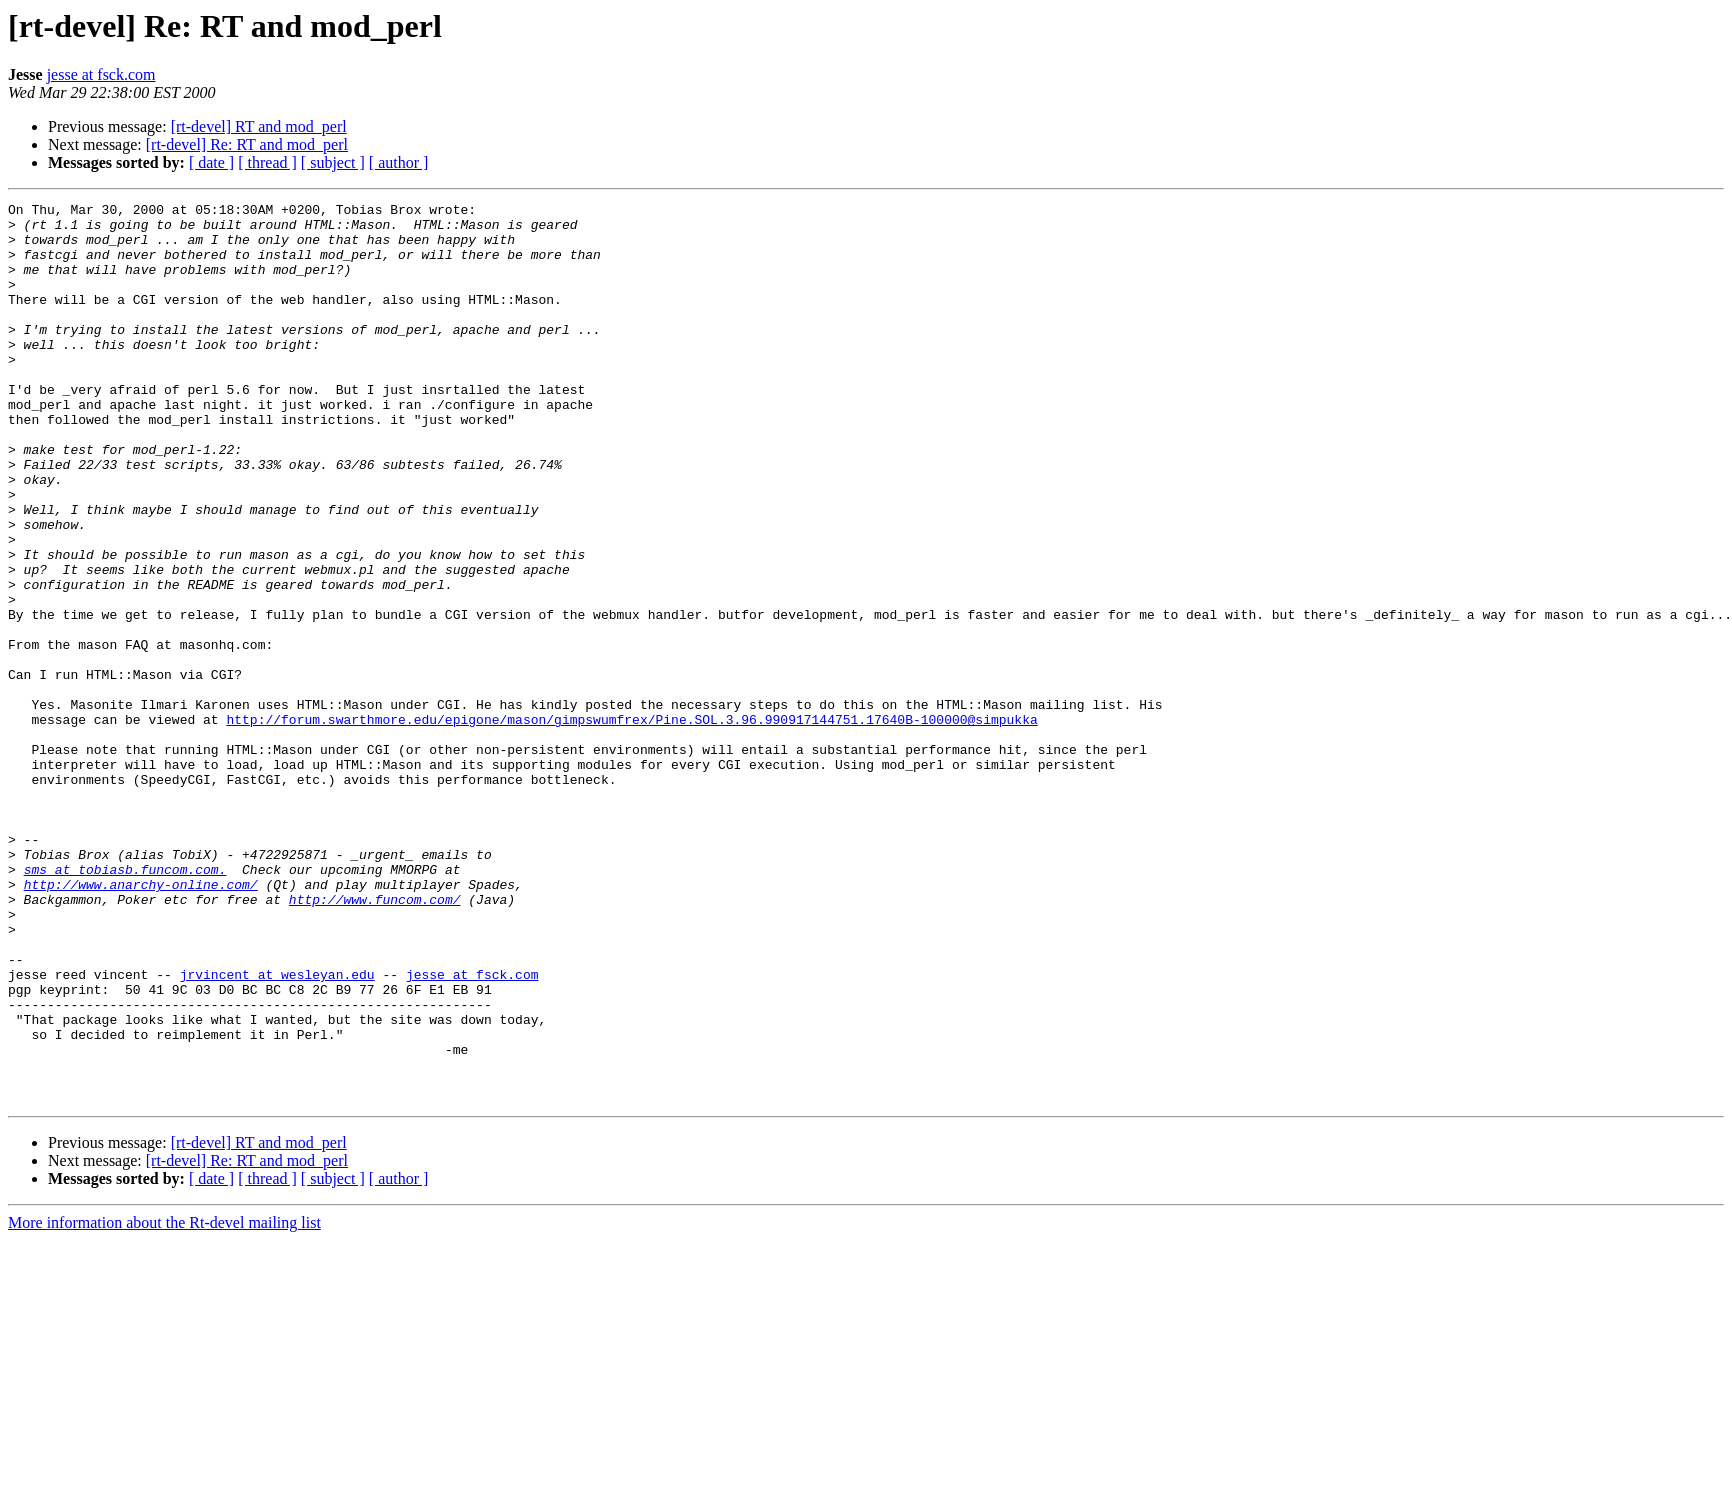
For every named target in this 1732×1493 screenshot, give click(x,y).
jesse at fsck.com (101, 74)
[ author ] (399, 162)
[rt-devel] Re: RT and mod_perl (247, 144)
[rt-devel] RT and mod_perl (259, 126)
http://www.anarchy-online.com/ (141, 1022)
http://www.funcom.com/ (375, 1040)
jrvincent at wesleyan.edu (277, 1130)
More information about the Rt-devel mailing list (164, 1402)
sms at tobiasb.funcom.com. (125, 1004)
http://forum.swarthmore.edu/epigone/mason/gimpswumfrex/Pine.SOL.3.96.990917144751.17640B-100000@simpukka (631, 824)
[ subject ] (333, 162)
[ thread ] (267, 162)
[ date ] (211, 162)
